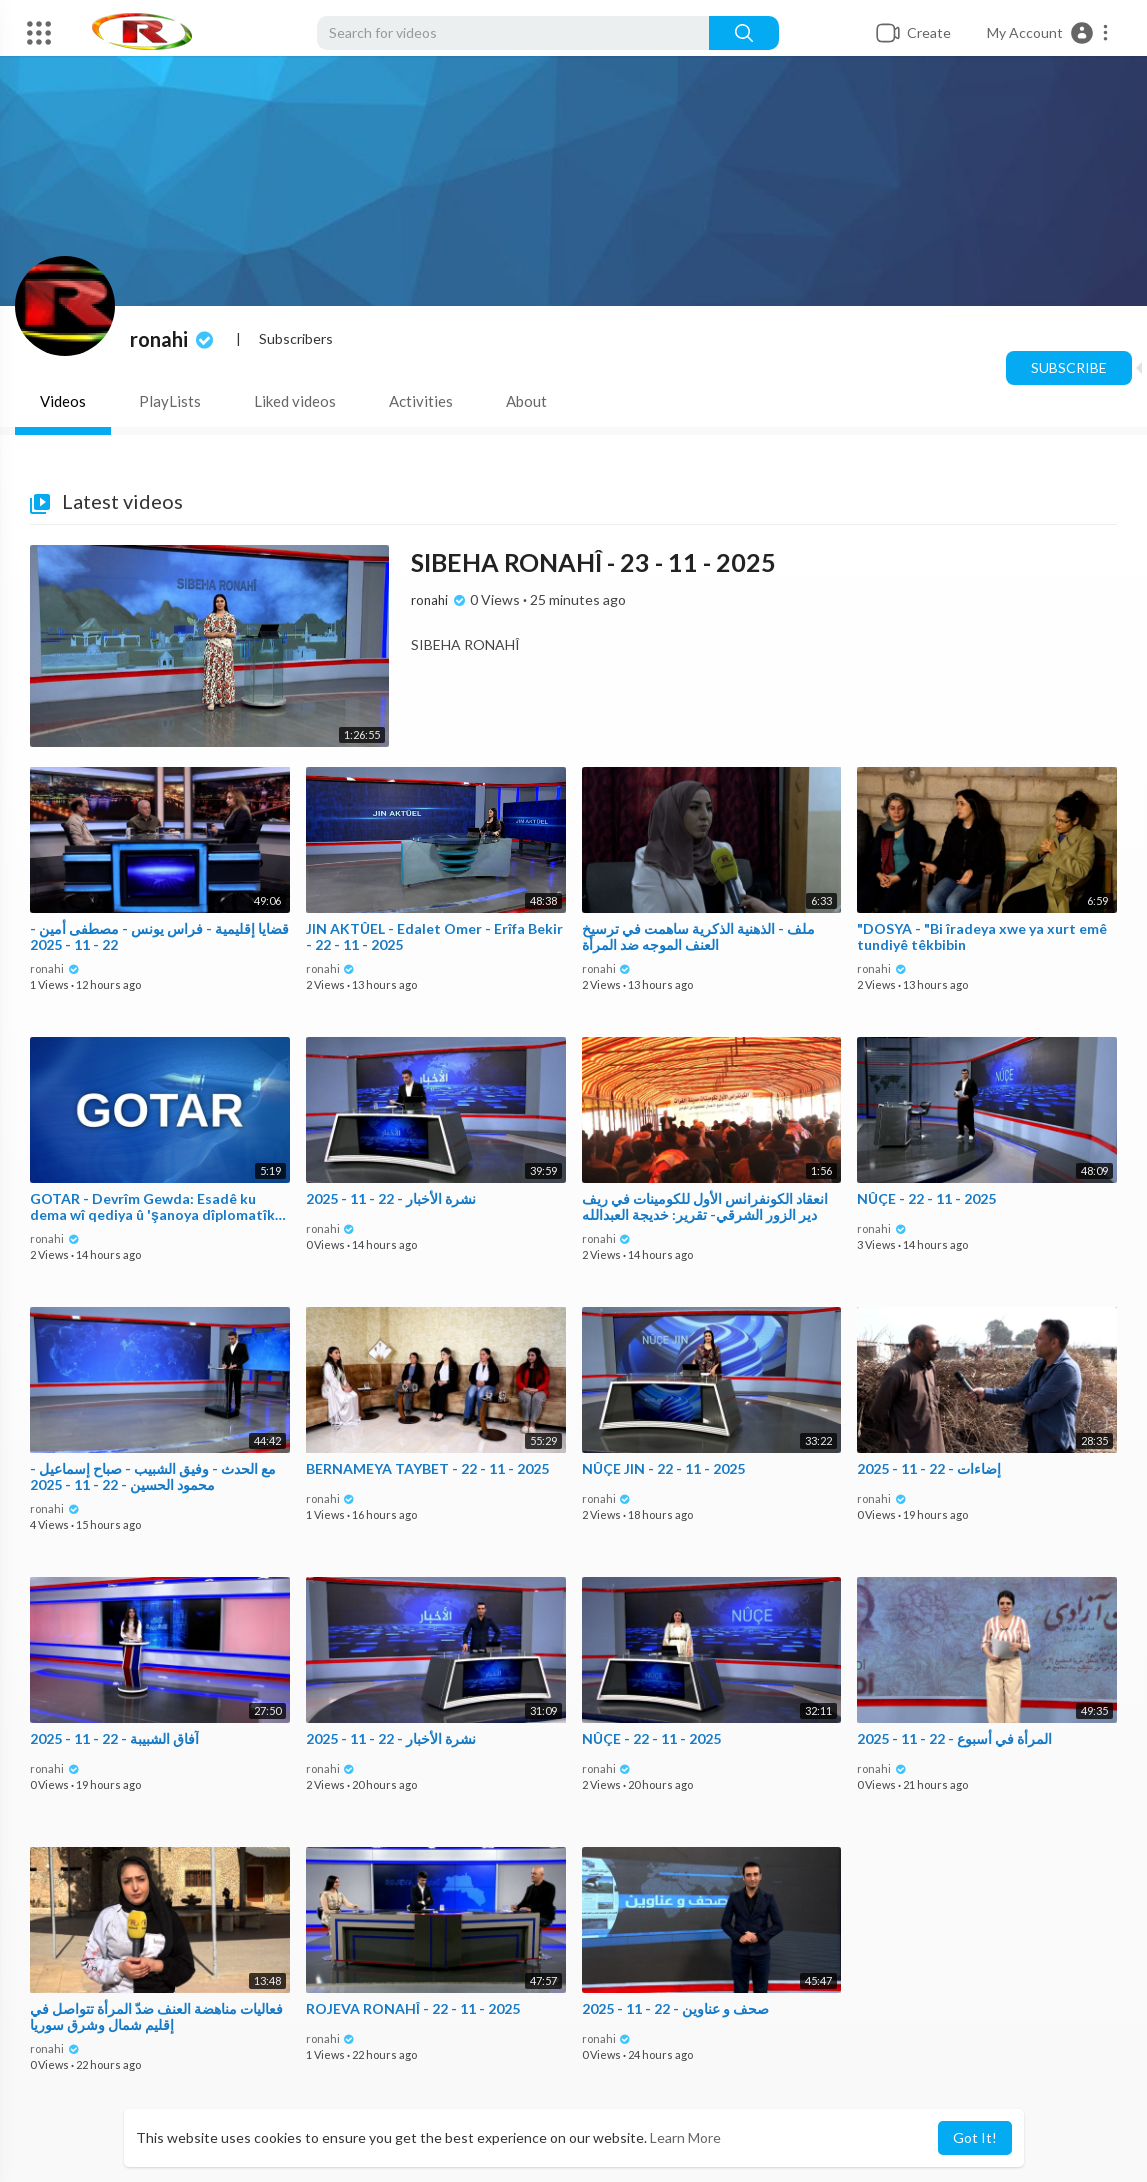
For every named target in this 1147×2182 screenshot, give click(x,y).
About (526, 401)
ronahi (174, 339)
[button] (1048, 33)
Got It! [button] (975, 2137)
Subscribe (1069, 367)
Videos (63, 401)
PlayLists (170, 401)
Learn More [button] (685, 2137)
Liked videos (295, 401)
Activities (421, 401)
